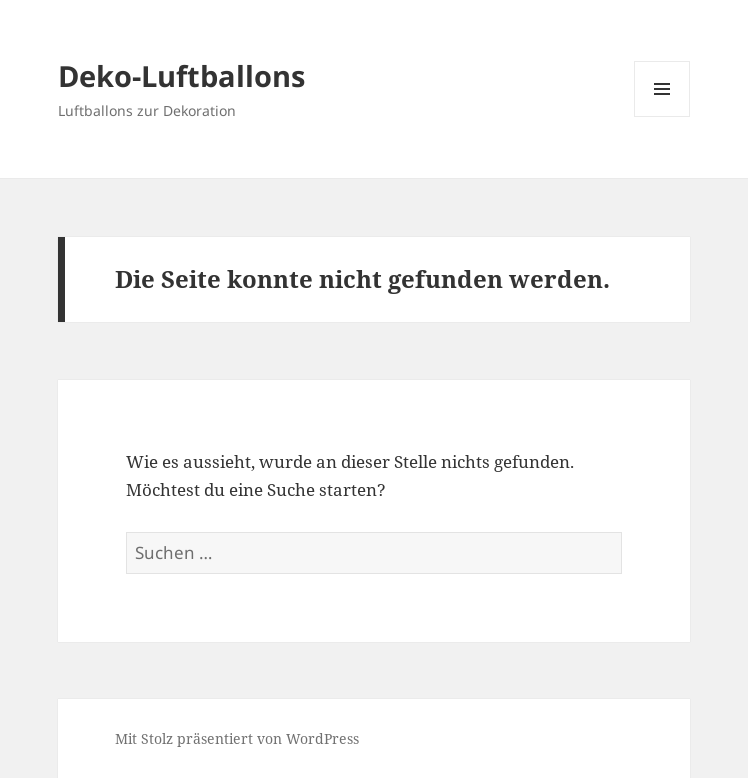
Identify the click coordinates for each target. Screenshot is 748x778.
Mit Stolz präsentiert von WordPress (237, 738)
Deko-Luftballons (181, 75)
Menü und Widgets (662, 116)
